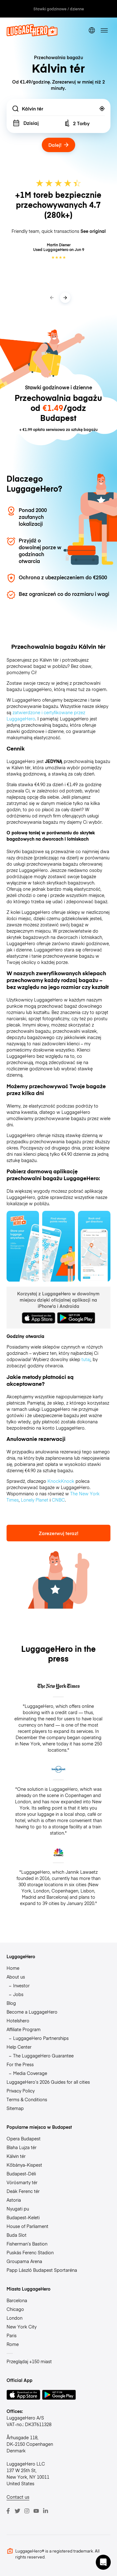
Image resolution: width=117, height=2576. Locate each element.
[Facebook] (8, 2511)
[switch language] (91, 30)
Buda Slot (17, 2235)
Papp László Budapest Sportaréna (42, 2270)
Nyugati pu (18, 2208)
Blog (11, 2003)
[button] (103, 2562)
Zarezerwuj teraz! (58, 1533)
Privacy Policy (21, 2090)
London (14, 2318)
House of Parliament (27, 2226)
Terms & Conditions (27, 2099)
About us (16, 1977)
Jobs (18, 1994)
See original (93, 231)
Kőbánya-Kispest (24, 2165)
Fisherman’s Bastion (27, 2244)
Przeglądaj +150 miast (29, 2361)
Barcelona (17, 2300)
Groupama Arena (24, 2261)
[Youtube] (36, 2511)
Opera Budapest (24, 2138)
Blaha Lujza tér (22, 2147)
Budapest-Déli (21, 2173)
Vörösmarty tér (22, 2182)
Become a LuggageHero (32, 2012)
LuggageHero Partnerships (41, 2038)
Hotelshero (18, 2020)
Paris (12, 2335)
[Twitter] (17, 2511)
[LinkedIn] (45, 2511)
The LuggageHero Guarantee (43, 2055)
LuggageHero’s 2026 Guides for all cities (48, 2082)
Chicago (15, 2309)
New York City (22, 2326)
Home (13, 1968)
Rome (13, 2344)
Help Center (19, 2047)
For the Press (20, 2064)
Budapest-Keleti (23, 2217)
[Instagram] (27, 2511)
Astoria (14, 2200)
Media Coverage (30, 2073)
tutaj (85, 1359)
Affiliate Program (24, 2029)
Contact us (18, 2497)
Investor (21, 1985)
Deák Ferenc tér (23, 2191)
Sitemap (15, 2108)
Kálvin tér (16, 2156)
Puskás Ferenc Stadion (30, 2252)
